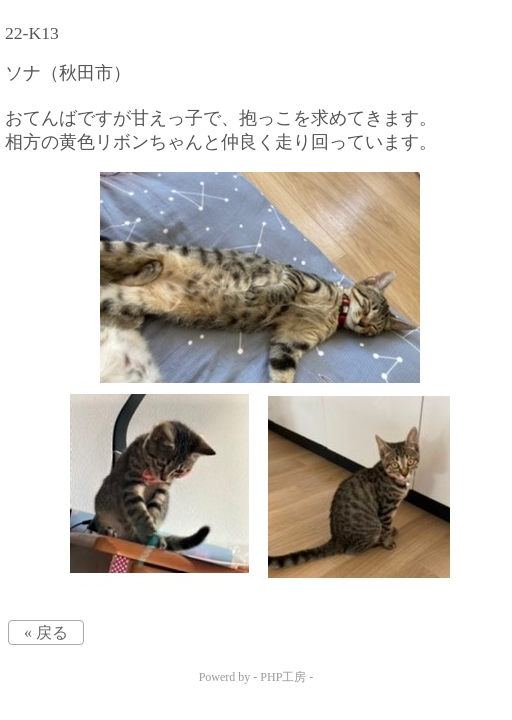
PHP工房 (283, 677)
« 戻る (46, 632)
